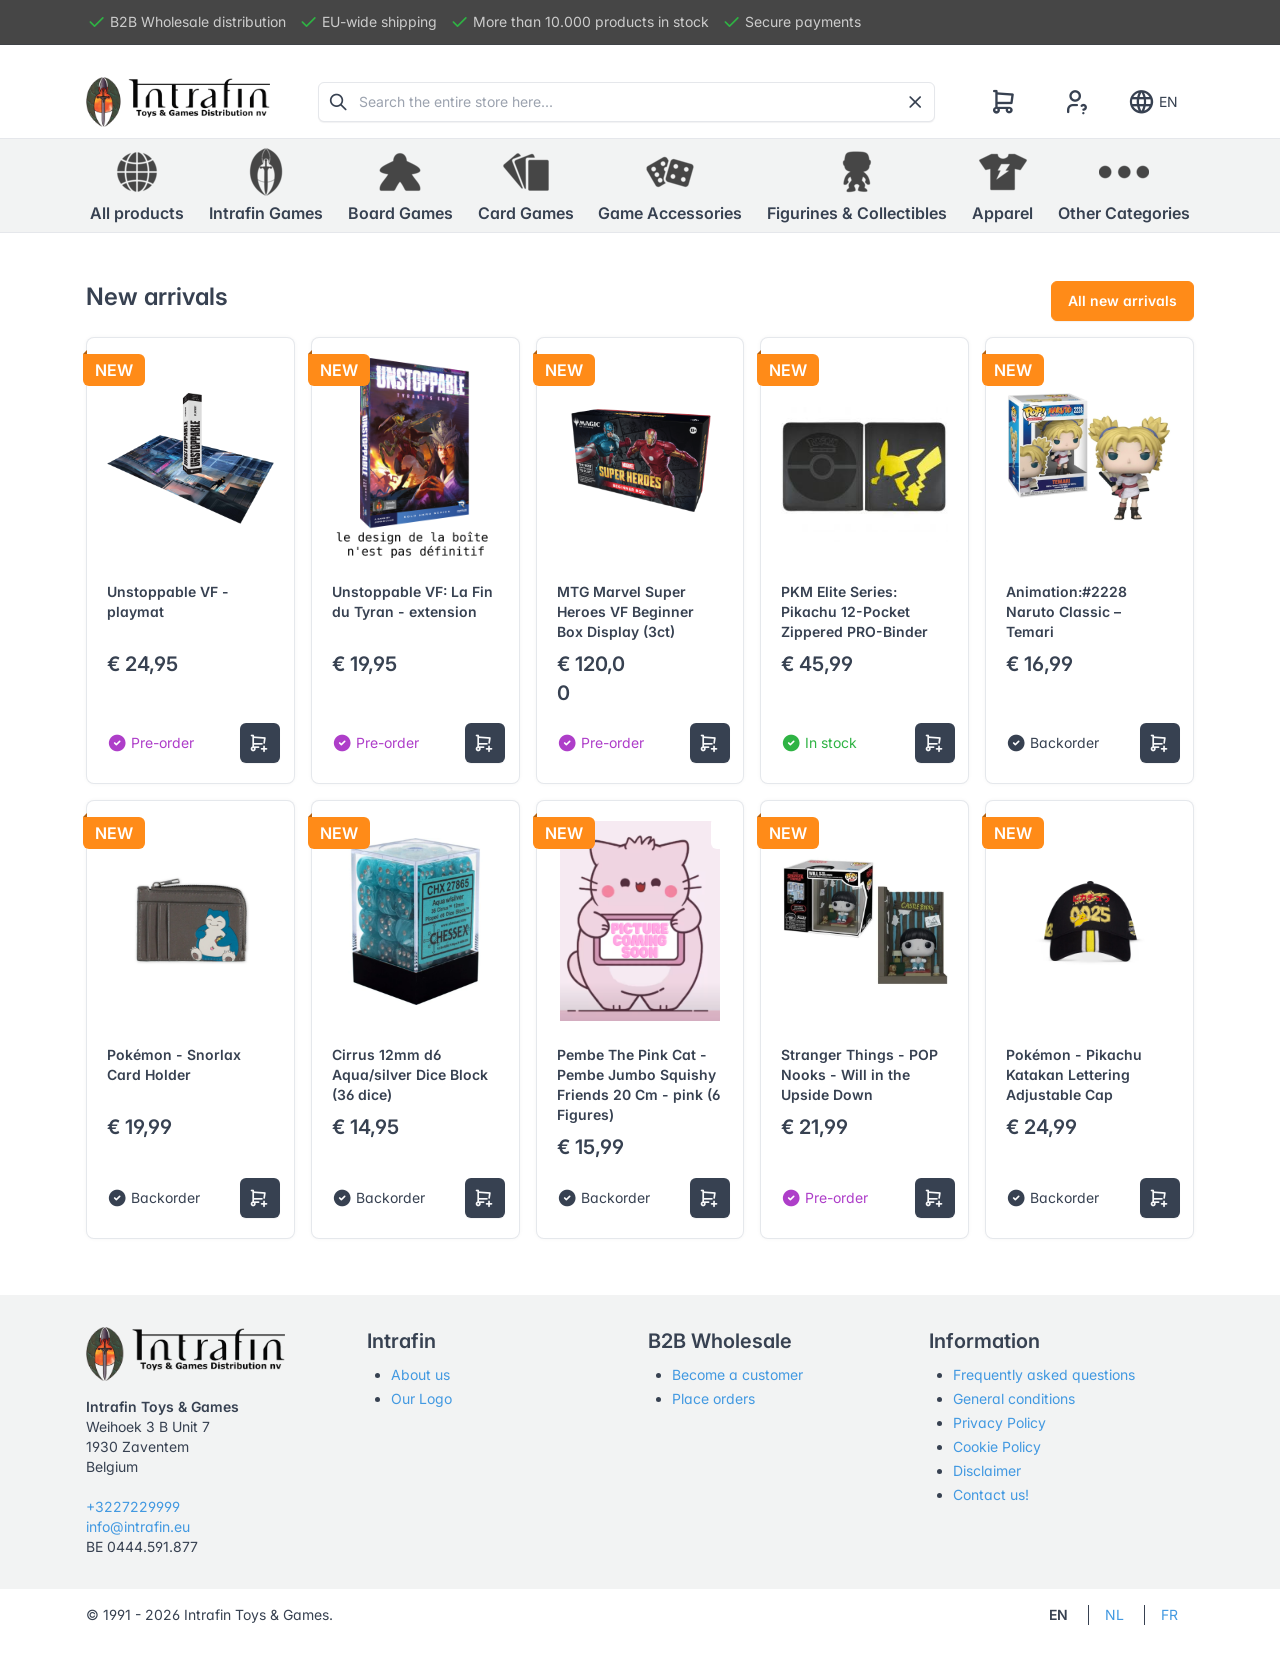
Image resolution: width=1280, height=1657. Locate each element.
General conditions (1014, 1398)
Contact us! (991, 1494)
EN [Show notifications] (1152, 102)
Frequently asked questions (1044, 1374)
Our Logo (421, 1398)
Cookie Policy (997, 1446)
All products (137, 185)
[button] (266, 186)
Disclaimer (987, 1470)
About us (420, 1374)
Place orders (713, 1398)
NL (1114, 1614)
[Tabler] (178, 102)
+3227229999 (133, 1506)
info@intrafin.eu (138, 1526)
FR (1169, 1614)
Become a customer (737, 1374)
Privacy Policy (999, 1422)
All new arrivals (1122, 300)
